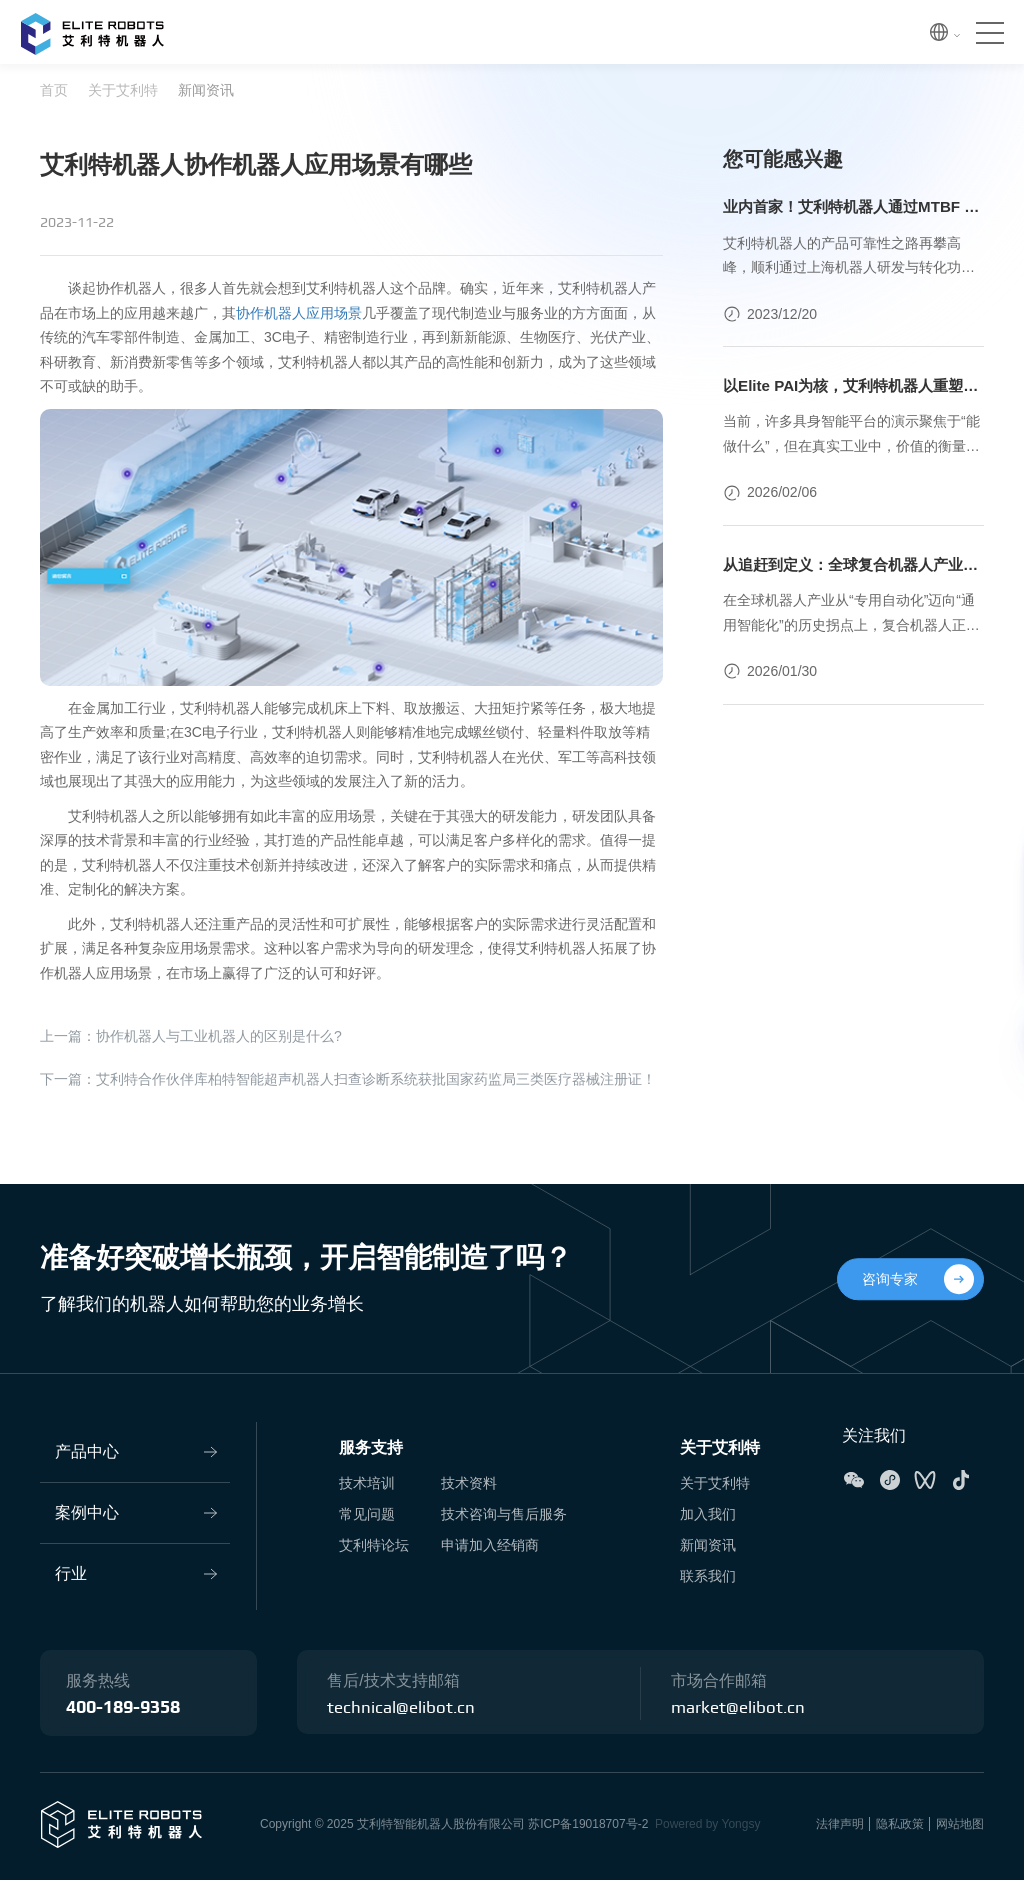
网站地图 (960, 1824)
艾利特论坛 (374, 1545)
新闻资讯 (206, 90)
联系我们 (708, 1576)
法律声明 (840, 1824)
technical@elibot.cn (403, 1708)
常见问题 (367, 1514)
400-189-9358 (123, 1708)
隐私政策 (900, 1824)
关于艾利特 (123, 90)
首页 (54, 90)
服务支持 (371, 1448)
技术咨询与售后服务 (504, 1514)
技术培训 (367, 1483)
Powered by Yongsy (707, 1824)
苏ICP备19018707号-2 (588, 1824)
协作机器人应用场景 (299, 313)
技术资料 (469, 1483)
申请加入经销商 (490, 1545)
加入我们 (708, 1514)
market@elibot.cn (740, 1708)
